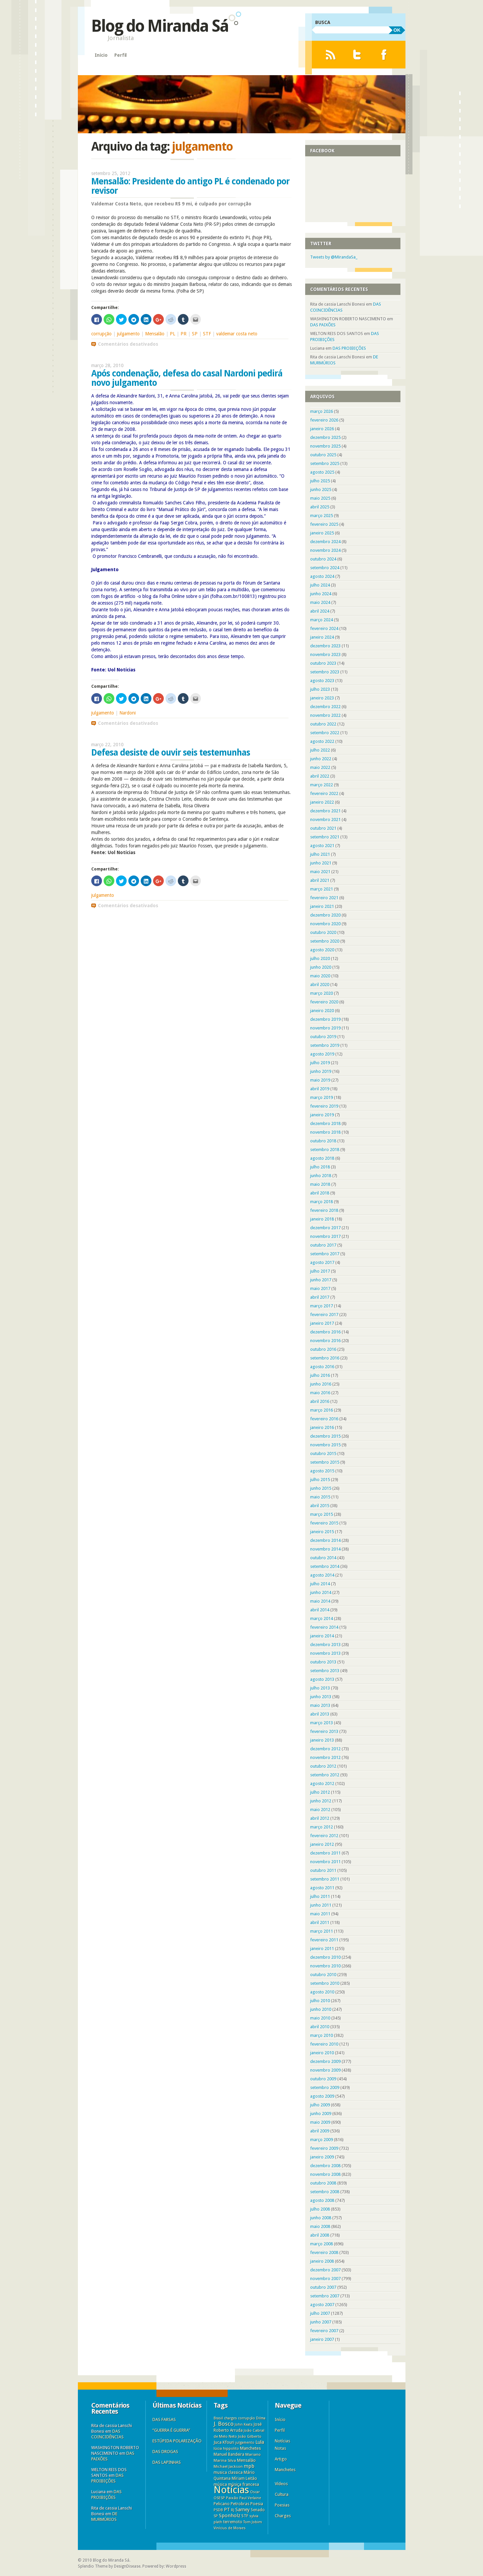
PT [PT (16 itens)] (227, 2509)
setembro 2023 (324, 671)
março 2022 (321, 784)
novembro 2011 (325, 1861)
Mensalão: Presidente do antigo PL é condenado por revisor (190, 186)
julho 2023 (320, 689)
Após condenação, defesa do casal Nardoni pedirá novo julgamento (186, 378)
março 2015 (321, 1514)
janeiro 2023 (322, 697)
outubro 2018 (323, 1140)
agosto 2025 (322, 472)
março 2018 (321, 1201)
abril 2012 (319, 1818)
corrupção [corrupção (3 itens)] (246, 2418)
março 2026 (321, 411)
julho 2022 (320, 750)
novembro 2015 (325, 1444)
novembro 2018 (325, 1132)
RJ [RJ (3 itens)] (232, 2510)
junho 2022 (320, 758)
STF (207, 333)
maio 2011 (320, 1913)
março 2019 (321, 1097)
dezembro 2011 (325, 1853)
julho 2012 (320, 1792)
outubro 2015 (323, 1453)
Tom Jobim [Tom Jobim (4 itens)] (252, 2522)
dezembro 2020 (325, 915)
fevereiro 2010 (324, 2044)
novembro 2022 (325, 715)
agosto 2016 (322, 1366)
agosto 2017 (322, 1262)
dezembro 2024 (325, 541)
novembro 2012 (325, 1757)
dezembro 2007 (325, 2269)
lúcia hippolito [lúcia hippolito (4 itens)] (226, 2448)
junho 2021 (320, 862)
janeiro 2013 (322, 1740)
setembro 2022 (324, 732)
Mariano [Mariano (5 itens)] (253, 2454)
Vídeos (281, 2483)
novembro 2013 (325, 1653)
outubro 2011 (323, 1870)
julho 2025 (320, 480)
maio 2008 (320, 2226)
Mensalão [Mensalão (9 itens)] (246, 2460)
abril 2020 (319, 984)
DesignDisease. (127, 2566)
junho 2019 (320, 1071)
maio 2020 (320, 975)
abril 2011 (319, 1922)
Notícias (282, 2440)
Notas (280, 2448)
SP (195, 333)
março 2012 (321, 1826)
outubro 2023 (323, 663)
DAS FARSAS (164, 2419)
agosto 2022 (322, 741)
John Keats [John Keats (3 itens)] (244, 2424)
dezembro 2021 (325, 810)
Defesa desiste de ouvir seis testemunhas (170, 753)
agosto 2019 (322, 1054)
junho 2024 (320, 593)
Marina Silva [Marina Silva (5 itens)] (225, 2460)
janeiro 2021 (322, 906)
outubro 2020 (323, 932)
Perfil (120, 55)
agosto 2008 (322, 2200)
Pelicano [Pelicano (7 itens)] (222, 2504)
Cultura (281, 2494)
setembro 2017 (324, 1253)
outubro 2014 (323, 1557)
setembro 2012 (324, 1774)
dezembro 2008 (325, 2165)
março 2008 (321, 2243)
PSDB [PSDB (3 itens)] (218, 2510)
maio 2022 (320, 767)
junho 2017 (320, 1279)
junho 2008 (320, 2217)
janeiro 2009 (322, 2156)
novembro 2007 (325, 2278)
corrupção (101, 333)
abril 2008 (319, 2235)
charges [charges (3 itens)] (230, 2418)
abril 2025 (319, 506)
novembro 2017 (325, 1236)
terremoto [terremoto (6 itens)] (232, 2522)
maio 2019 (320, 1080)
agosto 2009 (322, 2096)
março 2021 (321, 889)
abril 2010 (319, 2026)
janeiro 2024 (322, 637)
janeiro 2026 (322, 428)
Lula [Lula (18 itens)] (259, 2442)
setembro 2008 (324, 2191)
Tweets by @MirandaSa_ (333, 257)
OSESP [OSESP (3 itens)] (219, 2498)
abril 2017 (319, 1297)
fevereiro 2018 (324, 1210)
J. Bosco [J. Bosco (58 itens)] (224, 2423)
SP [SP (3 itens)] (216, 2516)
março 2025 (321, 515)
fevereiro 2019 (324, 1106)
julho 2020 (320, 958)
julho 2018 (320, 1166)
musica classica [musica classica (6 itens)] (228, 2472)
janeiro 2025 (322, 532)
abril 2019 (319, 1088)
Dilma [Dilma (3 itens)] (260, 2418)
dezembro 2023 (325, 645)
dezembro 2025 (325, 437)
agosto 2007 (322, 2304)
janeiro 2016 (322, 1427)
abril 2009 (319, 2130)
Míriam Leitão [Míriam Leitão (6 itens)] (244, 2478)
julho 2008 (320, 2209)
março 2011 (321, 1931)
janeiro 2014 (322, 1635)
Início (101, 55)
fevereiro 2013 (324, 1731)
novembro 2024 (325, 550)
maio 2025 (320, 498)
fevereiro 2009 (324, 2148)
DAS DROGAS (165, 2451)
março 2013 (321, 1722)
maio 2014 (320, 1601)
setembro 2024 (324, 567)
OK (396, 30)
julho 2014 (320, 1583)
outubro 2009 (323, 2078)
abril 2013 (319, 1714)
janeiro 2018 (322, 1219)
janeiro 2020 (322, 1010)
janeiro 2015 (322, 1531)
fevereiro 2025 (324, 524)
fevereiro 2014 (324, 1627)
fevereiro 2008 (324, 2252)
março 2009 (321, 2139)
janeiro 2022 (322, 802)
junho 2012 (320, 1800)
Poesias (282, 2505)
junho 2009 (320, 2113)
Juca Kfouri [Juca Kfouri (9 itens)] (224, 2442)
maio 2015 (320, 1496)
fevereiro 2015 (324, 1522)
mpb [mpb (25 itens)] (249, 2466)
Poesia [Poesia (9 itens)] (256, 2503)
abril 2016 (319, 1401)
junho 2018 (320, 1175)
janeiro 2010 (322, 2052)
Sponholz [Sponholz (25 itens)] (229, 2516)
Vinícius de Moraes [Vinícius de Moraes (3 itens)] (230, 2528)
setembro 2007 (324, 2295)
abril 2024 (319, 611)
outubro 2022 (323, 724)
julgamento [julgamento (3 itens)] (244, 2442)
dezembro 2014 (325, 1540)
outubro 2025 (323, 454)
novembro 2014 (325, 1549)
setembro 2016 (324, 1357)
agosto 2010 (322, 1991)
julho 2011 (320, 1896)
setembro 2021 (324, 836)
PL (172, 333)
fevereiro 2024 (324, 628)
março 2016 (321, 1410)
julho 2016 (320, 1375)
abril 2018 (319, 1192)
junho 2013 (320, 1696)
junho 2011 (320, 1905)
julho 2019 (320, 1062)
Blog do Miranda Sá (159, 26)
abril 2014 (319, 1609)
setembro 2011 (324, 1879)
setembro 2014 (324, 1566)
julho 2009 (320, 2104)
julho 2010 (320, 2000)
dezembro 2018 (325, 1123)
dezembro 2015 (325, 1436)
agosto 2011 (322, 1887)
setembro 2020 (324, 941)
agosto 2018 (322, 1158)
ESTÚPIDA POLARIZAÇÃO (177, 2440)
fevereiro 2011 (324, 1939)
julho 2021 (320, 854)
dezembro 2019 (325, 1019)
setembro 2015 (324, 1462)
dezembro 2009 (325, 2061)
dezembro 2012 (325, 1748)
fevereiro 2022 (324, 793)
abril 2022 (319, 776)
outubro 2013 (323, 1661)
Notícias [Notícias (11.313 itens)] (231, 2490)
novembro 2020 (325, 923)
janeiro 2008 (322, 2261)
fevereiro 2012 (324, 1835)
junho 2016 (320, 1384)
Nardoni (127, 712)
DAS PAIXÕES (323, 324)
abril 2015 (319, 1505)
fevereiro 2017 (324, 1314)
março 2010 (321, 2035)
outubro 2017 (323, 1245)
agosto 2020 (322, 949)
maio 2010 (320, 2018)
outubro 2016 (323, 1349)
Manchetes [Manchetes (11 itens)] (250, 2448)
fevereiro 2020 (324, 1001)
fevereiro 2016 (324, 1418)
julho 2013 (320, 1687)
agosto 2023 (322, 680)
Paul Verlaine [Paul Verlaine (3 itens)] (250, 2498)
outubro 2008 (323, 2183)
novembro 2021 (325, 819)
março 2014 (321, 1618)
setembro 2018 (324, 1149)
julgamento (128, 333)
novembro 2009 (325, 2070)
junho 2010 (320, 2009)
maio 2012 (320, 1809)
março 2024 (321, 619)
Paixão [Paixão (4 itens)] (232, 2498)
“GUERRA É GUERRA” (171, 2430)
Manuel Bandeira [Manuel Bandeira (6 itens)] (229, 2454)
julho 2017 (320, 1271)
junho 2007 (320, 2321)
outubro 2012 (323, 1766)
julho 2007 (320, 2313)
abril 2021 (319, 880)
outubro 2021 (323, 828)
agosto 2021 (322, 845)
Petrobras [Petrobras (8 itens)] (240, 2503)
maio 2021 (320, 871)
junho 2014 (320, 1592)
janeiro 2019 (322, 1114)
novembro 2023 (325, 654)
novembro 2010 (325, 1965)
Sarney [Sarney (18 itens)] (242, 2509)
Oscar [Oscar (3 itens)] (255, 2492)
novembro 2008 (325, 2174)
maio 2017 (320, 1288)
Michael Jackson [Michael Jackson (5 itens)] (228, 2466)
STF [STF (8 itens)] (244, 2515)
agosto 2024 (322, 576)
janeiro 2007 (322, 2339)
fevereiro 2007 (324, 2330)
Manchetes (285, 2469)
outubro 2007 (323, 2287)
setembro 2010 (324, 1983)
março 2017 (321, 1305)
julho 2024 (320, 585)
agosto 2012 (322, 1783)
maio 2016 (320, 1392)
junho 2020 (320, 967)
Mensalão (154, 333)
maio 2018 (320, 1184)
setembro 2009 (324, 2087)
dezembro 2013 (325, 1644)
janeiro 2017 (322, 1323)
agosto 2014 (322, 1575)
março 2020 (321, 993)
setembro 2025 (324, 463)
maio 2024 (320, 602)
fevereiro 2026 (324, 420)
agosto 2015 (322, 1470)
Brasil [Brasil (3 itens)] (218, 2418)
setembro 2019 (324, 1045)
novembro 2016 (325, 1340)
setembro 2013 (324, 1670)
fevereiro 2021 (324, 897)
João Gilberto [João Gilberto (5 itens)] (249, 2436)
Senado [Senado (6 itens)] (258, 2510)
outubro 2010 (323, 1974)
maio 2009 (320, 2122)
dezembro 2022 (325, 706)
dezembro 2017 (325, 1227)
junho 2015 (320, 1488)
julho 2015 (320, 1479)
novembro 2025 (325, 446)
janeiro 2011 (322, 1948)
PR (183, 333)
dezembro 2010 (325, 1957)
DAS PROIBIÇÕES (349, 348)
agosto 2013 (322, 1679)
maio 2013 (320, 1705)
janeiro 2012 (322, 1844)
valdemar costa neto (236, 333)
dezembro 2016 (325, 1331)
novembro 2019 (325, 1027)
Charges (283, 2515)
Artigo (281, 2458)
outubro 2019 (323, 1036)
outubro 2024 (323, 558)
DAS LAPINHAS (166, 2462)
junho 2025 (320, 489)
